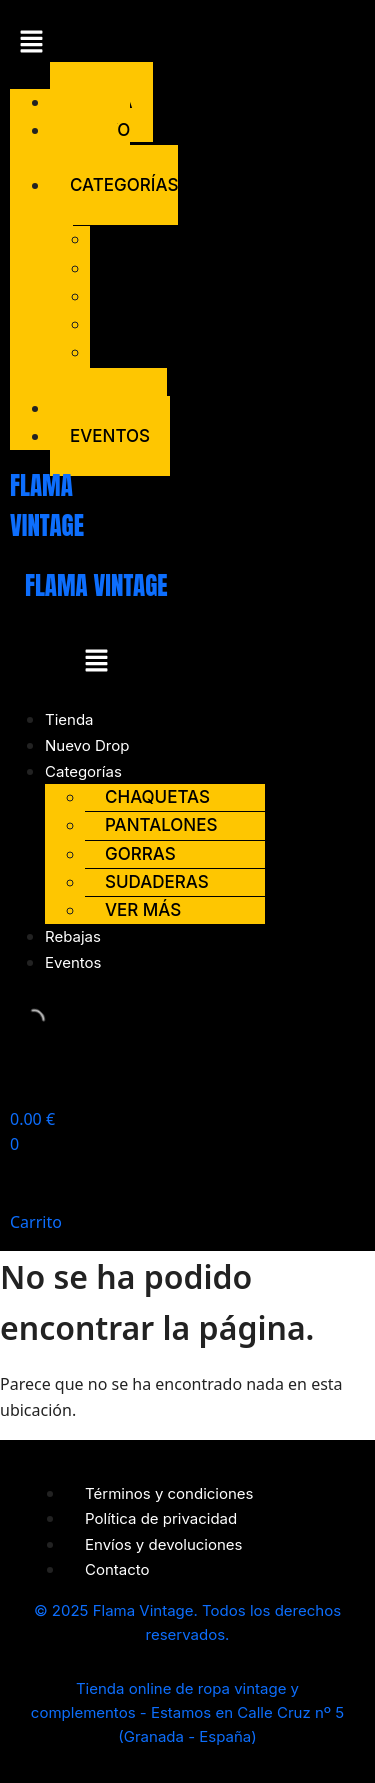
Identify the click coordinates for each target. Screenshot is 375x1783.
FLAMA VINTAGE (96, 585)
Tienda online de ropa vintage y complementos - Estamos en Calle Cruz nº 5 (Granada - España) (187, 1712)
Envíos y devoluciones (164, 1544)
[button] (41, 44)
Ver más (116, 365)
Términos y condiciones (169, 1493)
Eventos (110, 436)
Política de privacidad (161, 1518)
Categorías (83, 771)
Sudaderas (162, 324)
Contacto (117, 1569)
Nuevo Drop (90, 143)
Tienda (69, 719)
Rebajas (73, 936)
